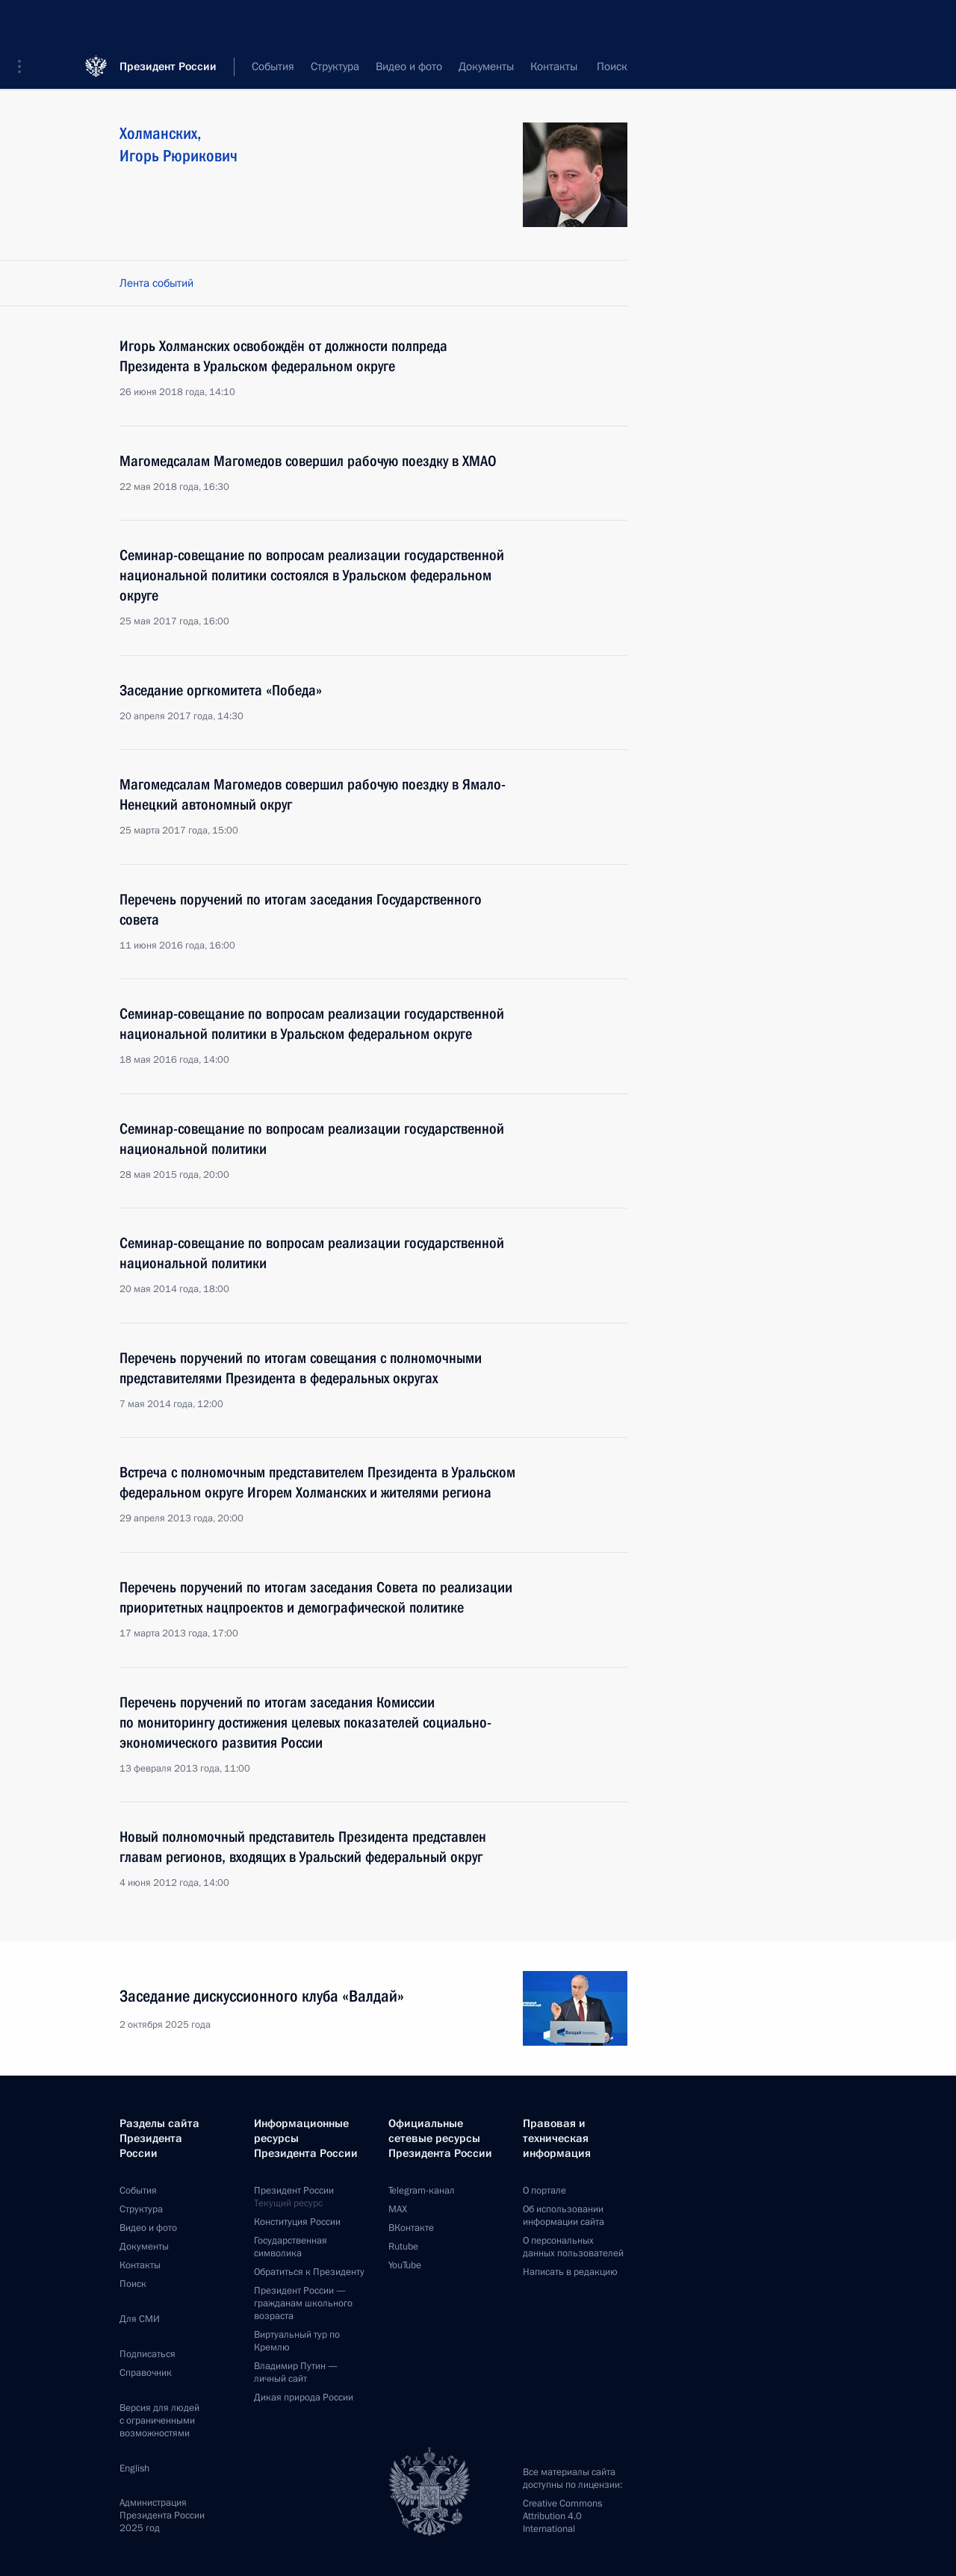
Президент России (168, 22)
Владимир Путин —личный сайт (296, 2372)
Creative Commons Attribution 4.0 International (562, 2516)
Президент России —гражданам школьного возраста (303, 2303)
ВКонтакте (411, 2228)
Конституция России (297, 2222)
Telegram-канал (421, 2190)
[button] (24, 22)
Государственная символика (290, 2247)
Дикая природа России (303, 2397)
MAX (397, 2209)
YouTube (404, 2265)
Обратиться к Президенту (309, 2272)
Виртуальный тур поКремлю (297, 2341)
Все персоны (595, 67)
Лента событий (156, 283)
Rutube (403, 2246)
